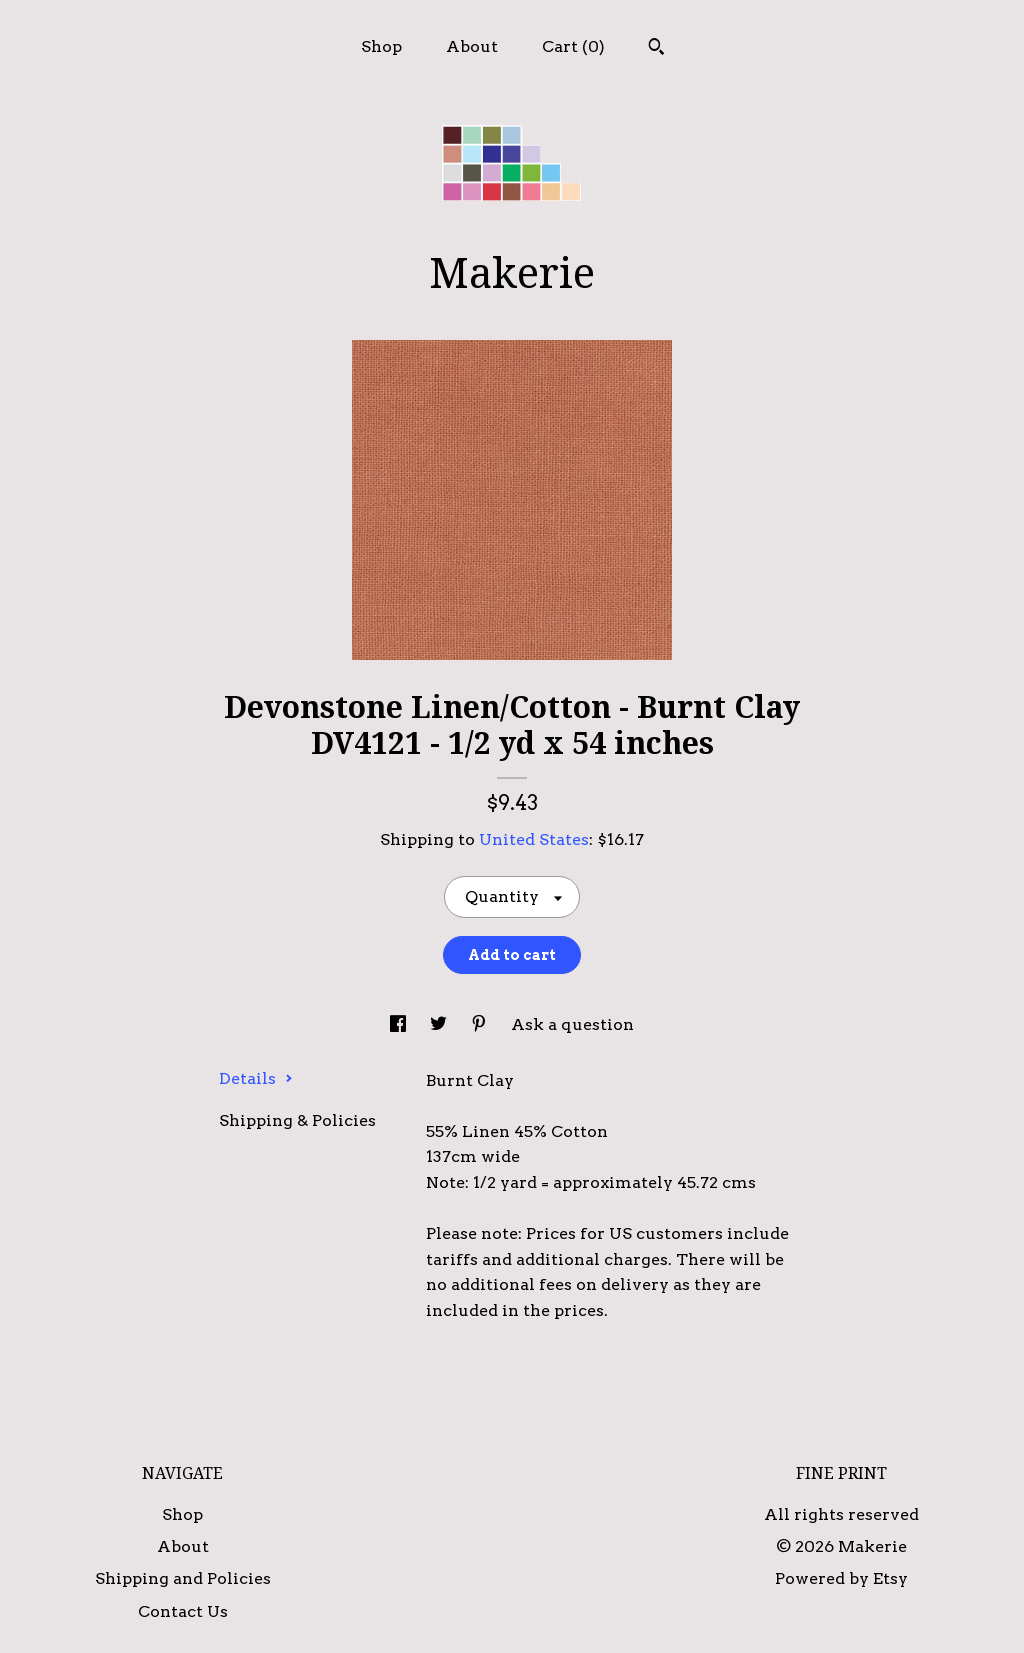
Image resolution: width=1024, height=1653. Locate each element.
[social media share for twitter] (440, 1024)
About (472, 46)
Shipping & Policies (297, 1120)
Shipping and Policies (183, 1578)
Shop (381, 46)
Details (256, 1078)
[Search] (656, 49)
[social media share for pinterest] (481, 1024)
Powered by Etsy (841, 1578)
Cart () (573, 46)
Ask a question (572, 1024)
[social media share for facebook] (400, 1024)
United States (534, 839)
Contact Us (183, 1611)
